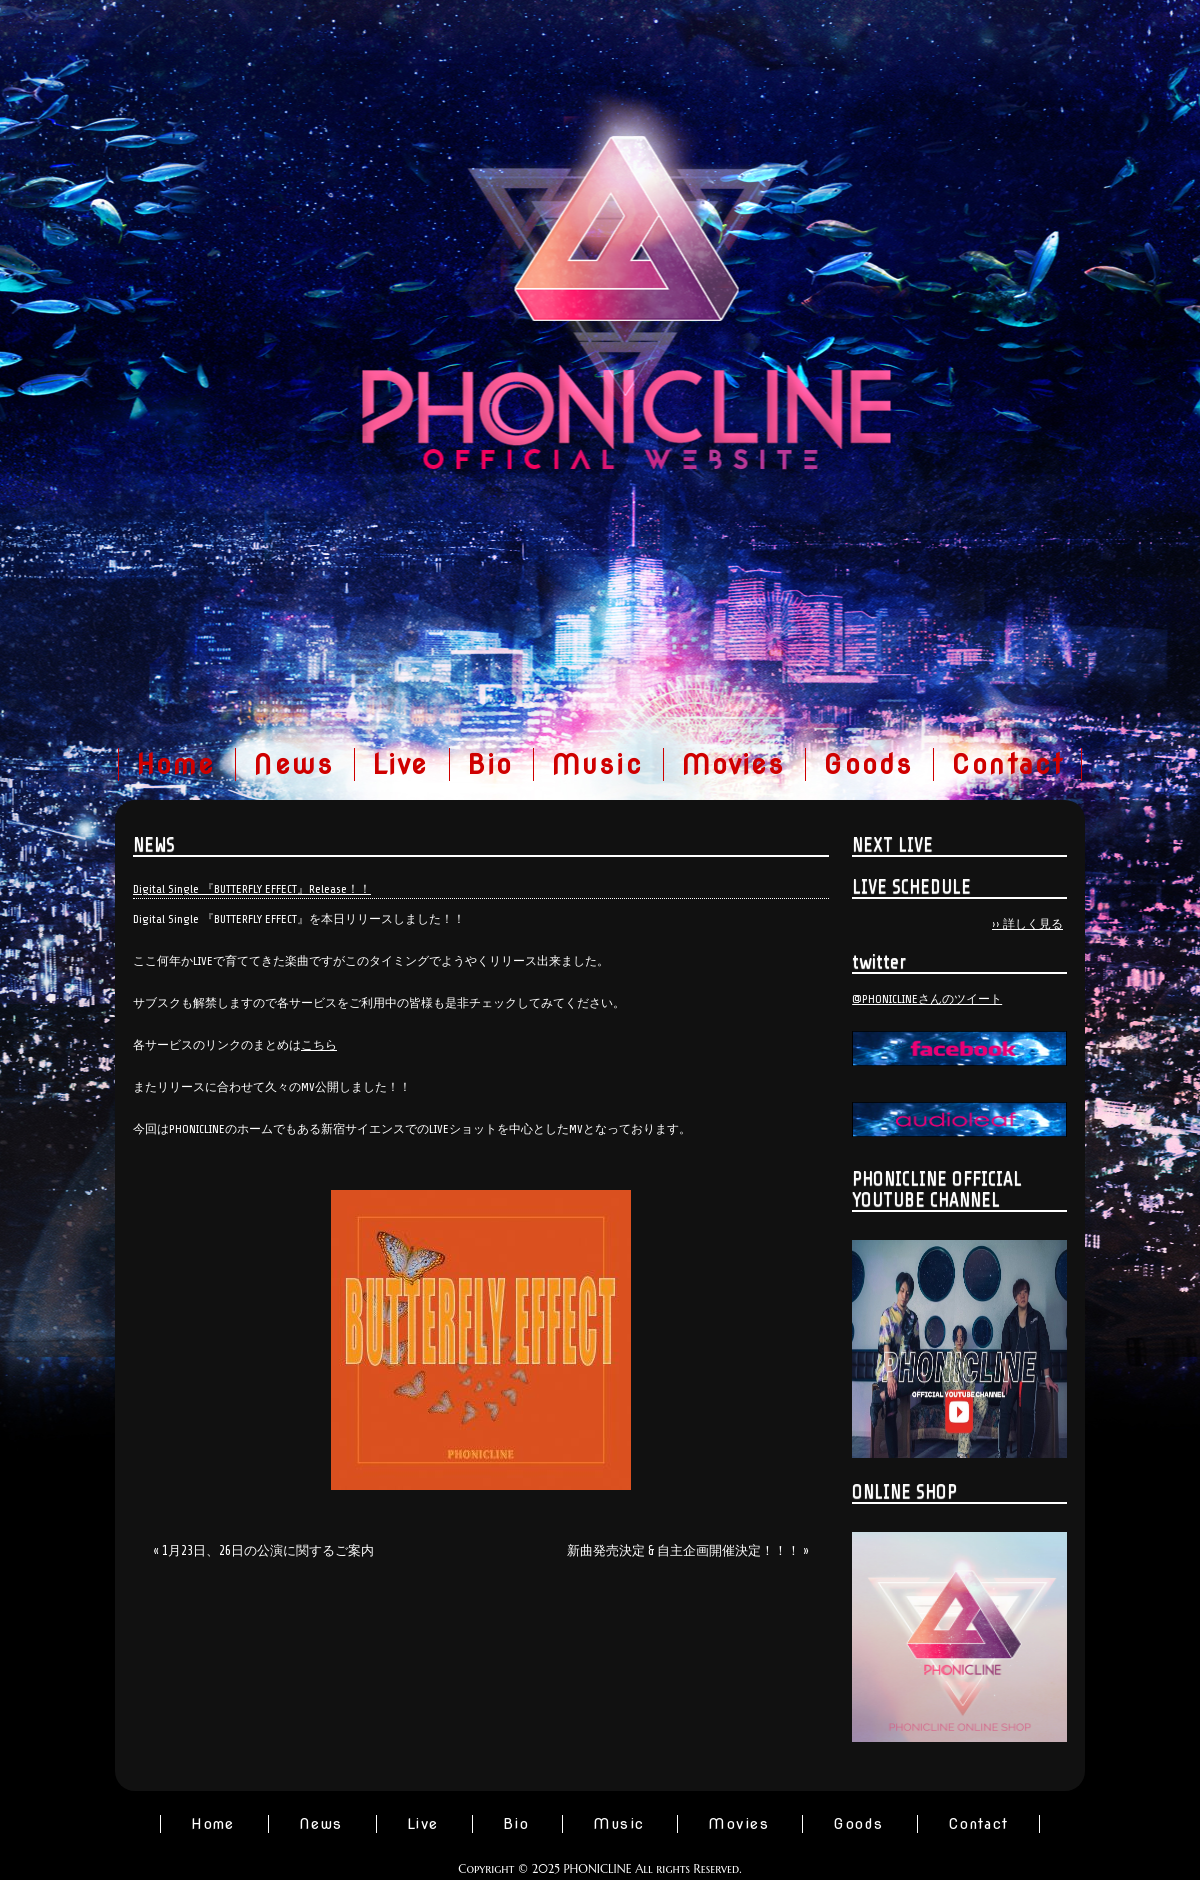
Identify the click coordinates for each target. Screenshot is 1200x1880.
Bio (490, 764)
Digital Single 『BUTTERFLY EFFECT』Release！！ (252, 889)
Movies (733, 764)
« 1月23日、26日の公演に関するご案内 (263, 1550)
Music (597, 764)
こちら (319, 1045)
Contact (1007, 764)
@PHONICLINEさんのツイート (927, 999)
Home (176, 764)
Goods (868, 764)
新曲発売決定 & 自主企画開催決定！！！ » (688, 1550)
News (293, 764)
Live (400, 764)
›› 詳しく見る (1027, 924)
